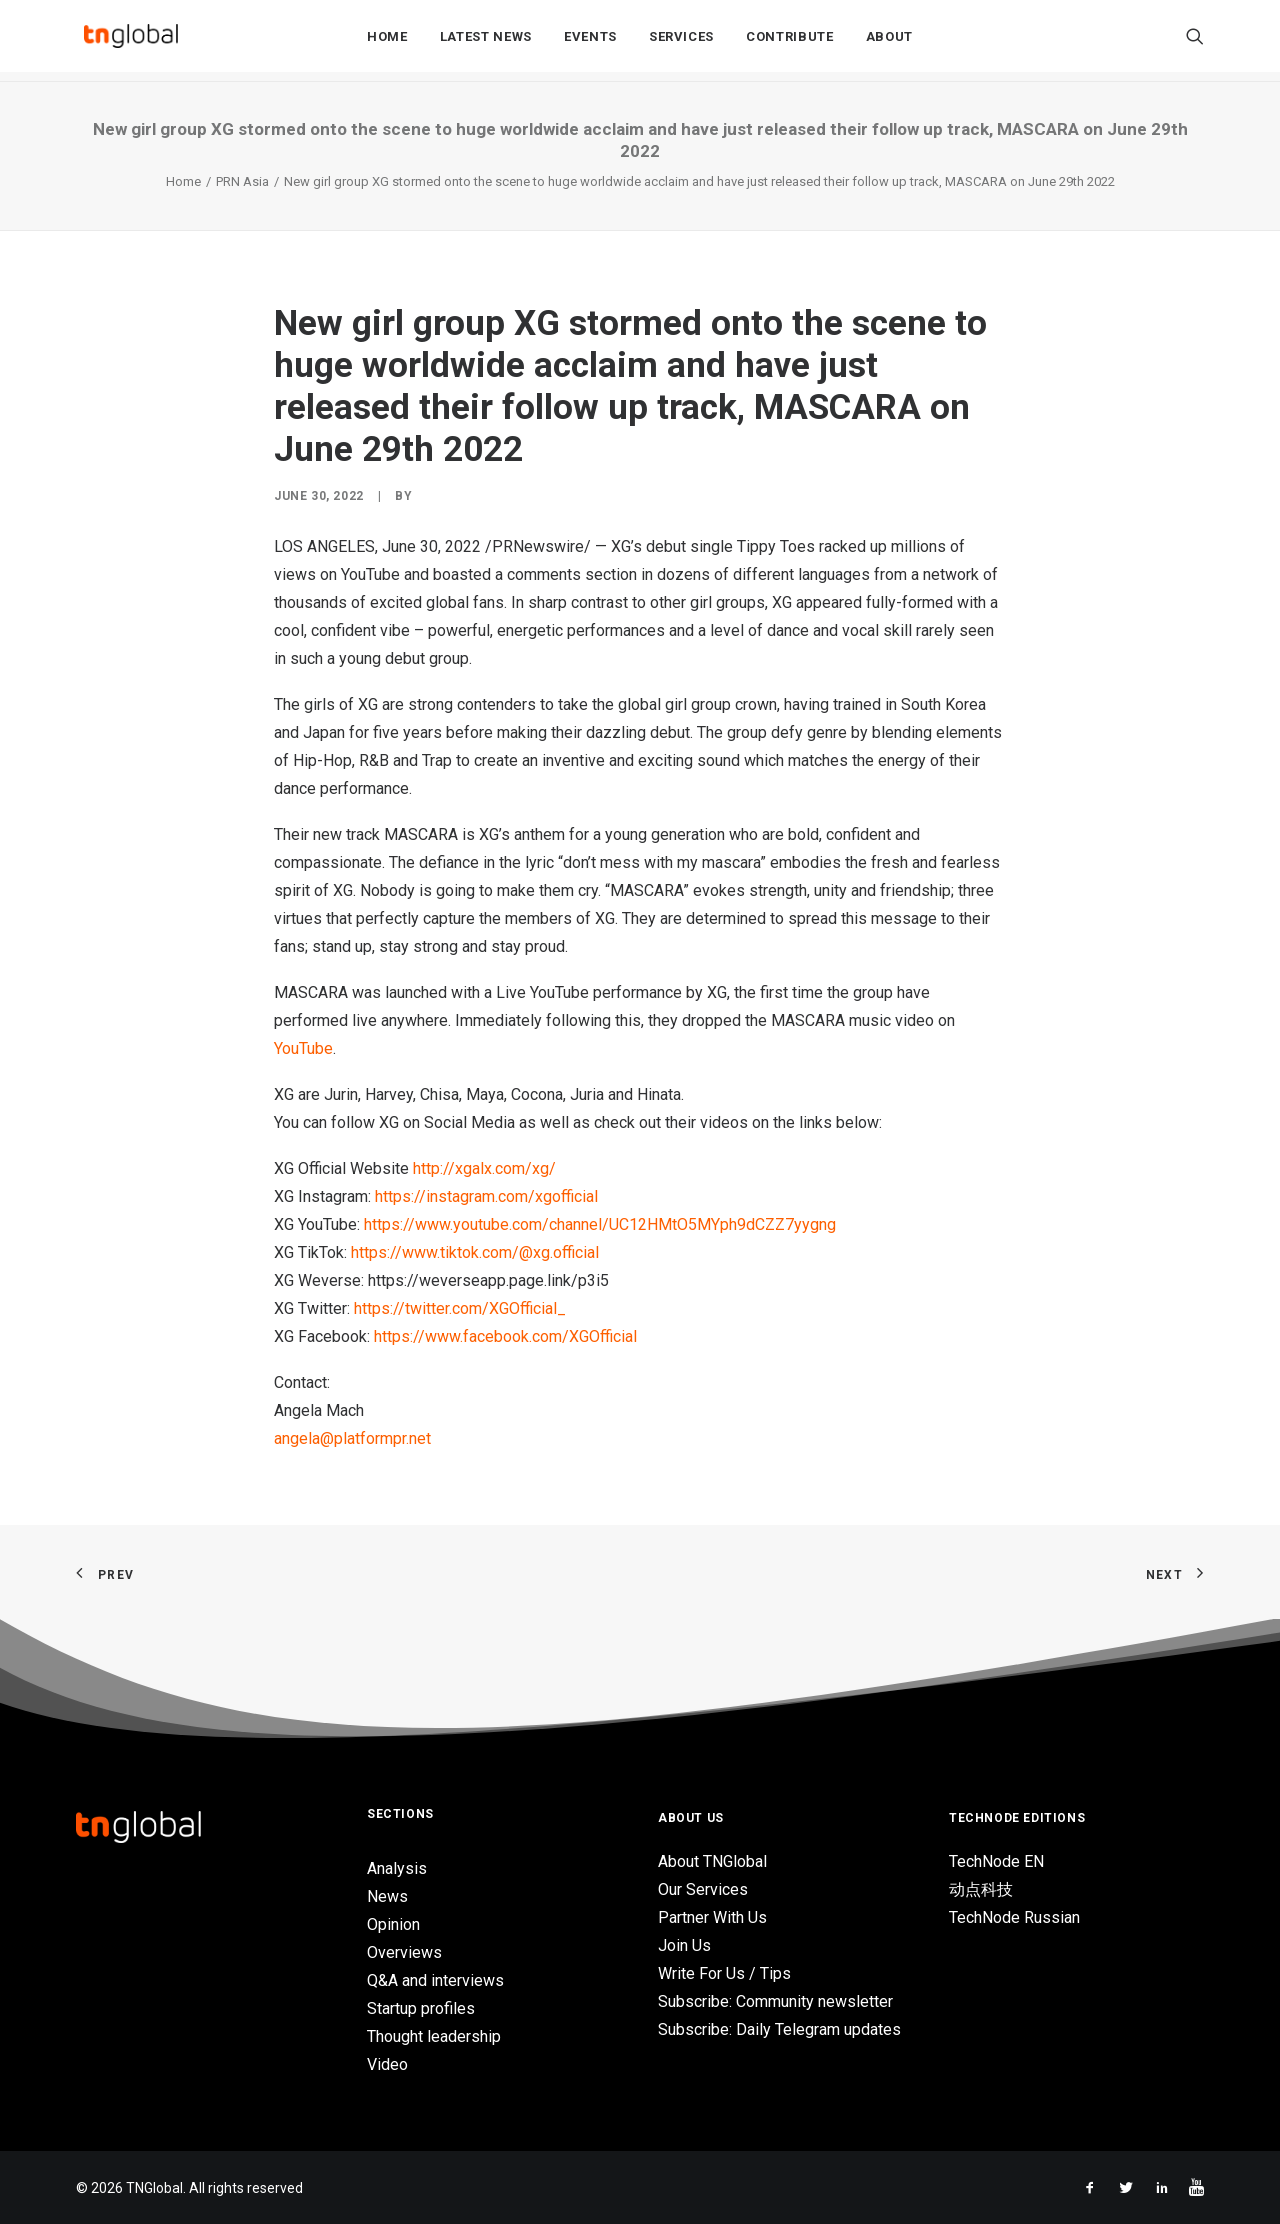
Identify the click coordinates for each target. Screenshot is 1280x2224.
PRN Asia (242, 181)
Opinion (393, 1924)
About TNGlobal (712, 1861)
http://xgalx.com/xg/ (484, 1168)
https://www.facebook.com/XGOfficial (505, 1336)
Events (590, 41)
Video (387, 2064)
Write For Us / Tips (724, 1973)
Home (387, 41)
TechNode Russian (1014, 1917)
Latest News (486, 41)
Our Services (703, 1889)
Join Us (684, 1945)
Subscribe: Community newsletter (775, 2001)
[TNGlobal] (131, 41)
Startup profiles (421, 2008)
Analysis (397, 1868)
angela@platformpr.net (352, 1438)
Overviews (404, 1952)
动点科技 (981, 1889)
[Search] (1195, 41)
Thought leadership (434, 2036)
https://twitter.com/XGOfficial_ (460, 1308)
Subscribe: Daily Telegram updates (779, 2029)
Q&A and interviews (435, 1980)
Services (681, 41)
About (889, 41)
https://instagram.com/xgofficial (486, 1196)
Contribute (790, 41)
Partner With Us (712, 1917)
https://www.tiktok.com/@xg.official (475, 1252)
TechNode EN (996, 1861)
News (387, 1896)
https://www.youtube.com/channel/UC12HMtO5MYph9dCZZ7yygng (600, 1224)
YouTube (303, 1048)
